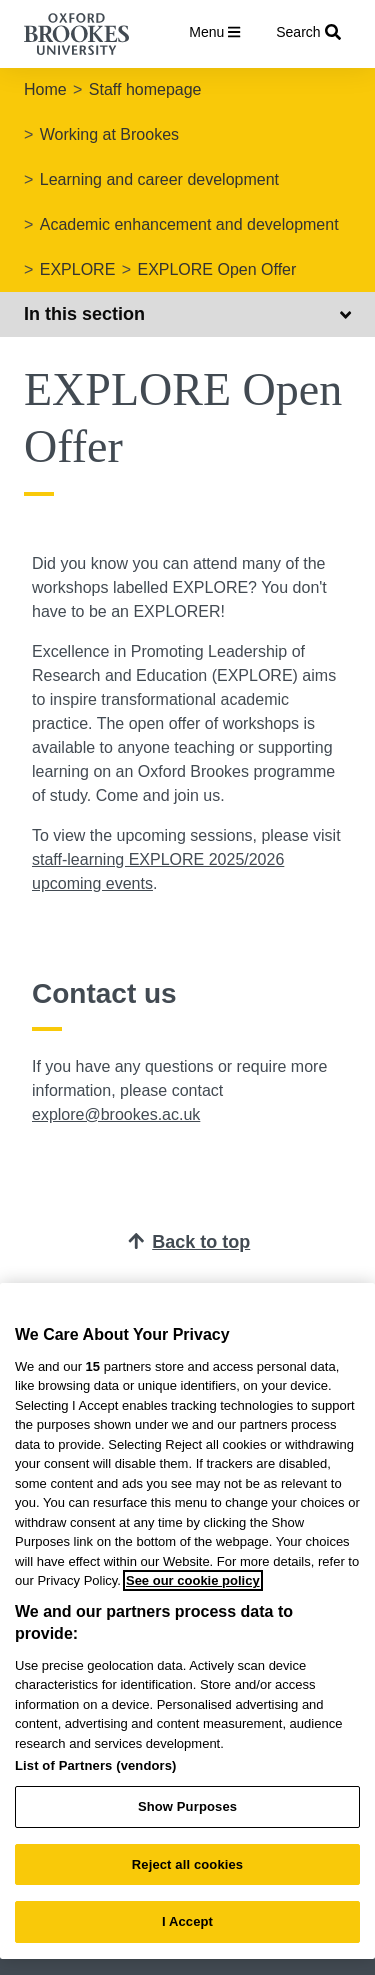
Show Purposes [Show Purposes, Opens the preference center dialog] (187, 1806)
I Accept (187, 1921)
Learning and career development (159, 179)
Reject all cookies (187, 1864)
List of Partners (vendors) (96, 1765)
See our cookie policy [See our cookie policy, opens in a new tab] (193, 1580)
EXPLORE (78, 269)
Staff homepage (145, 89)
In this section (187, 314)
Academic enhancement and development (189, 224)
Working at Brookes (109, 134)
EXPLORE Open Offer (216, 269)
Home (45, 89)
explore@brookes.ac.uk (116, 1114)
